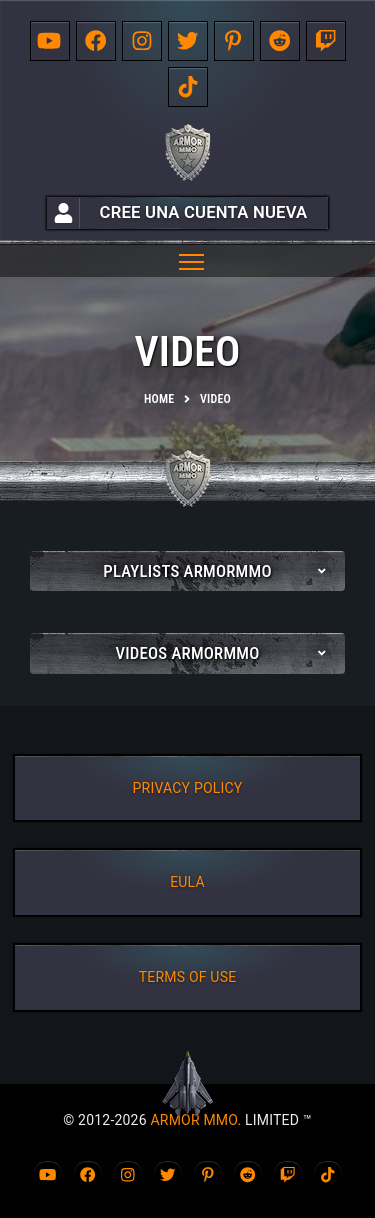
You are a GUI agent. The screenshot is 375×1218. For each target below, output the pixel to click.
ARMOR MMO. (195, 1120)
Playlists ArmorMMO (187, 571)
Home (159, 399)
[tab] (187, 571)
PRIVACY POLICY (188, 788)
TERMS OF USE (188, 977)
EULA (187, 882)
